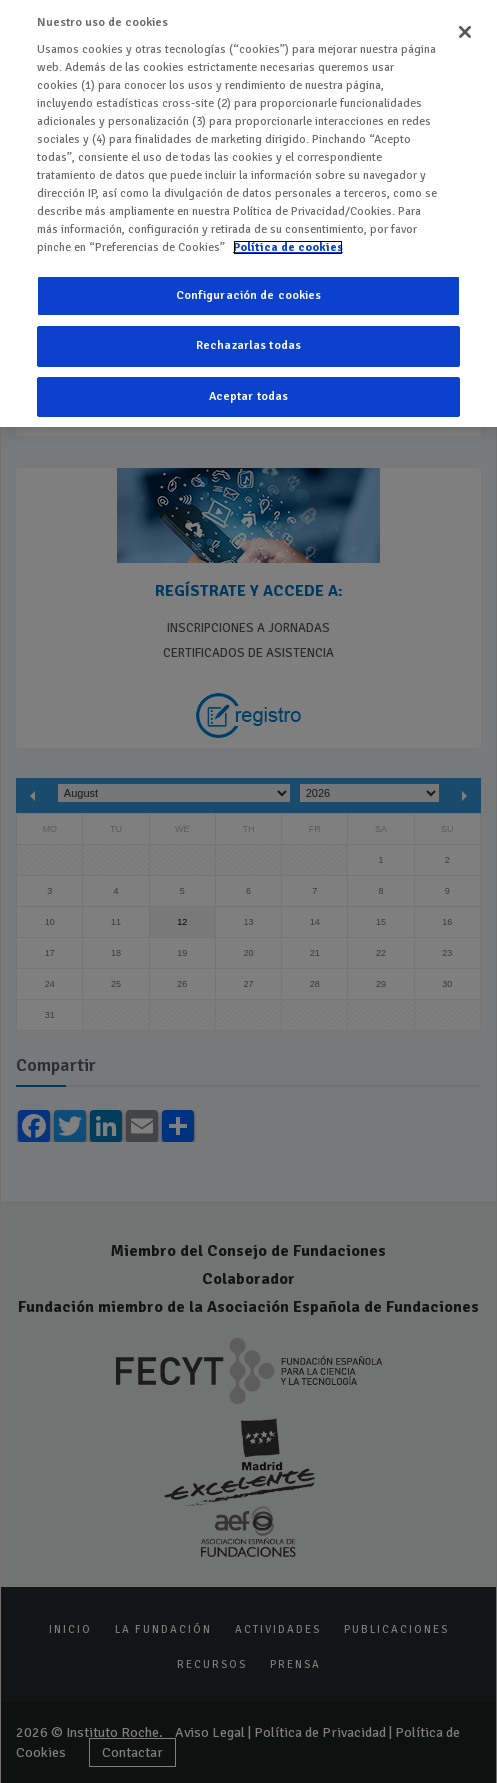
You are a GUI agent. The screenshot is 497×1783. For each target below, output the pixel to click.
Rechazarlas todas (248, 326)
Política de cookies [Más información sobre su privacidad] (288, 227)
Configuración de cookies (249, 275)
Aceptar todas (249, 376)
